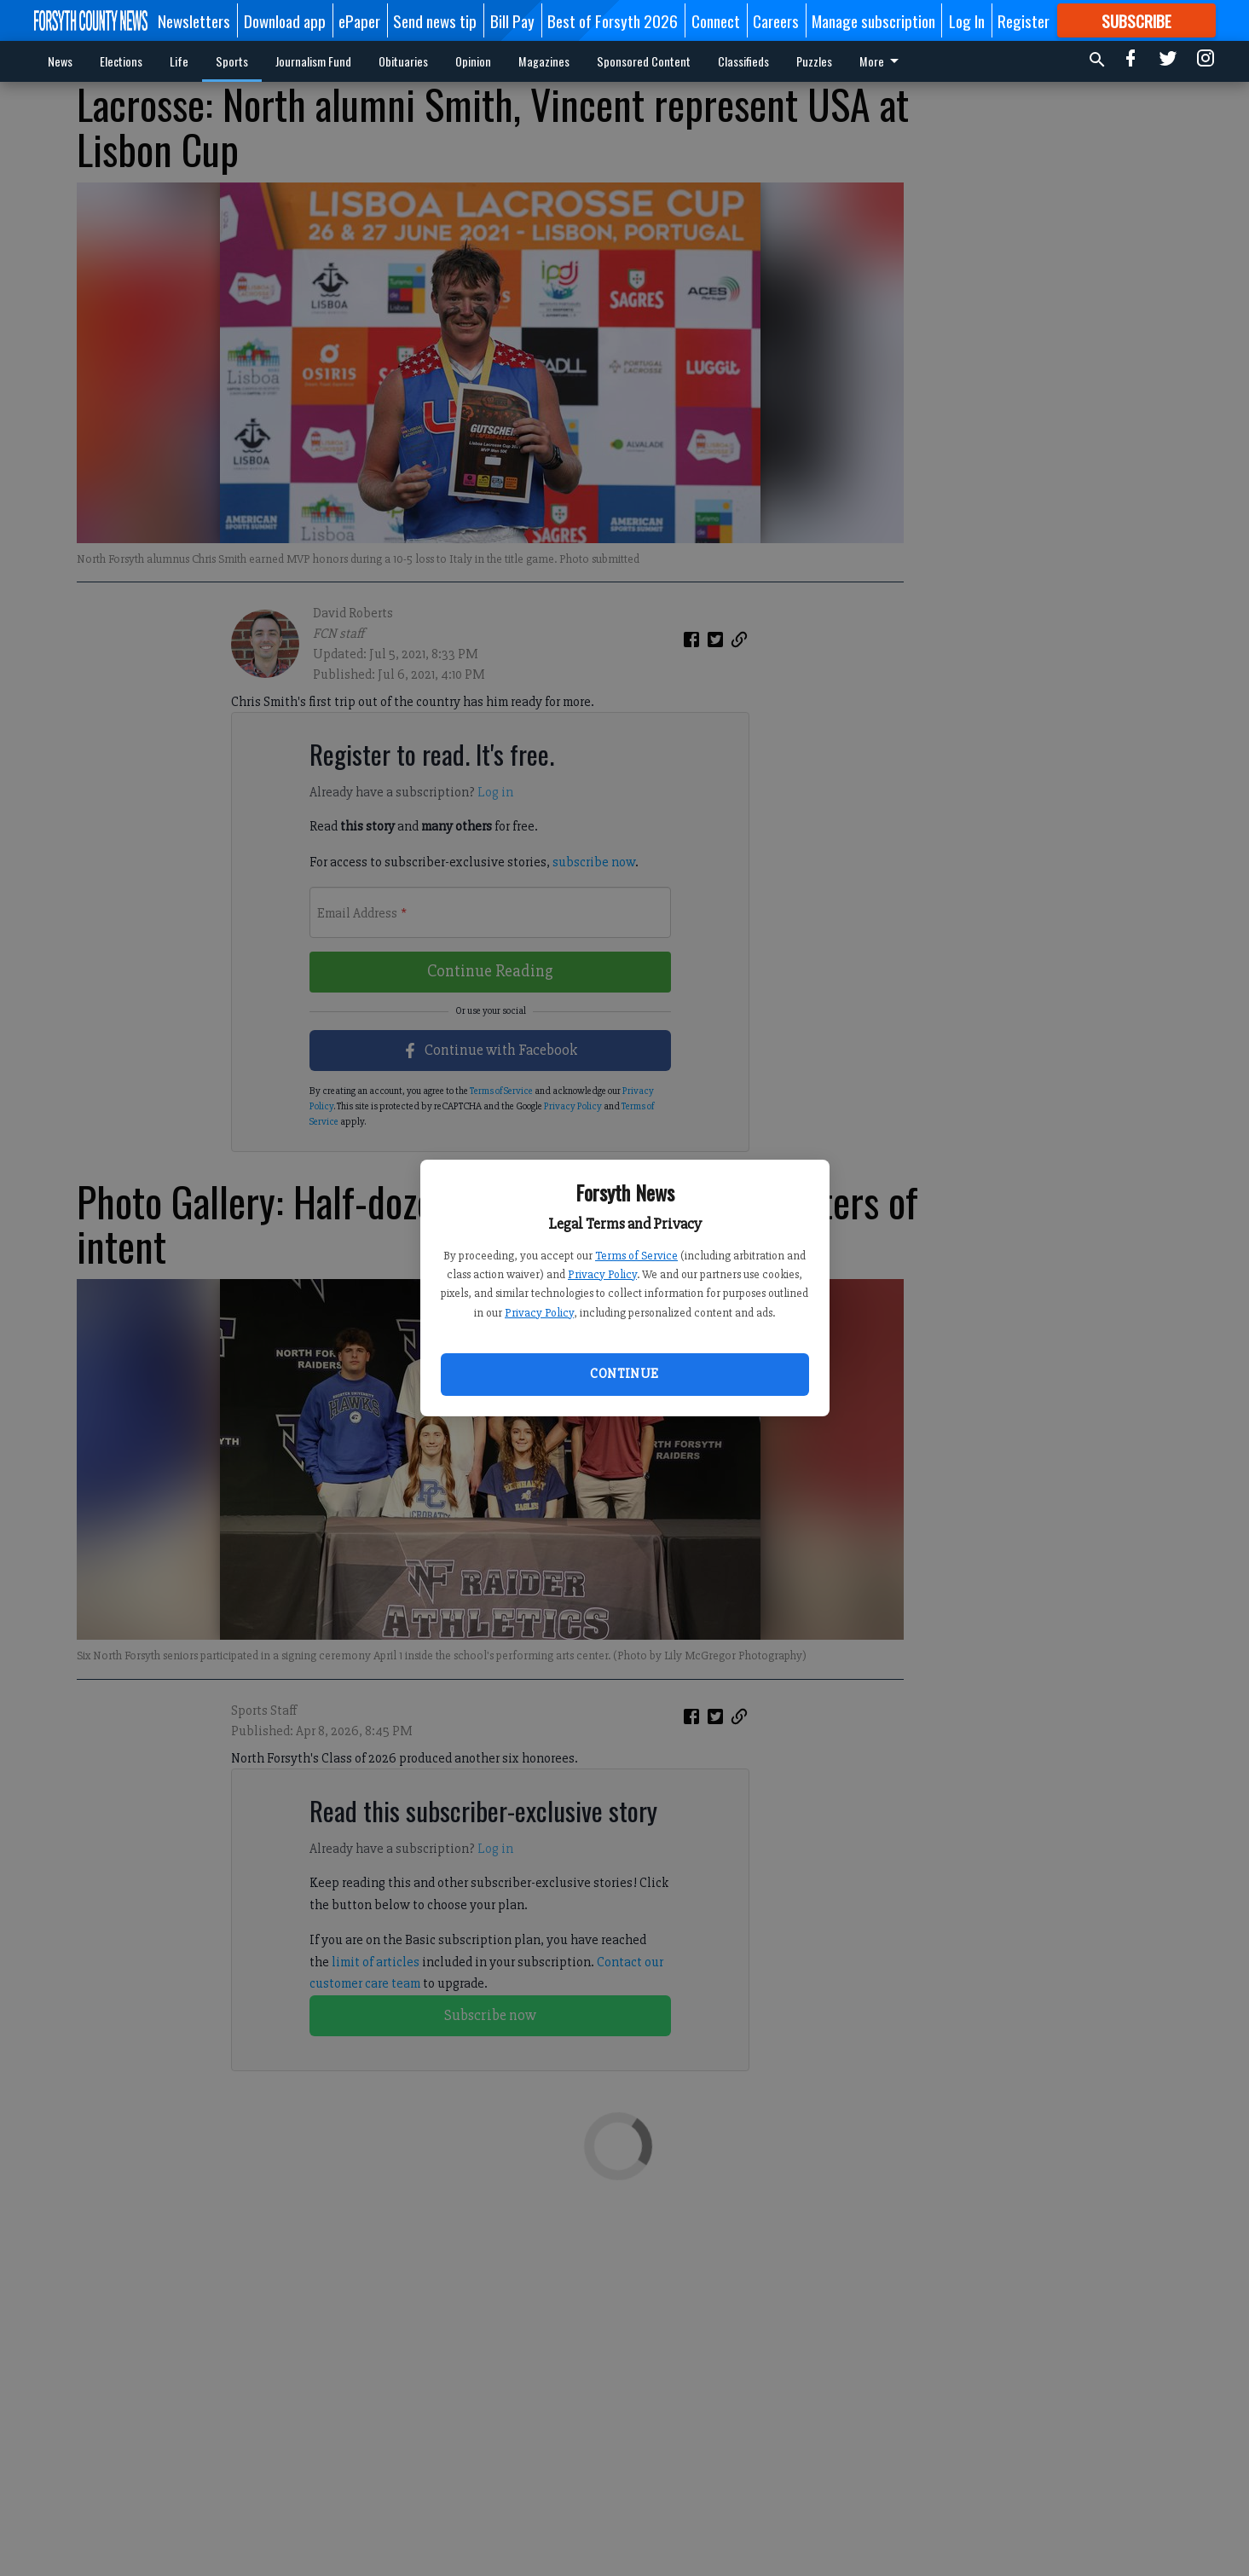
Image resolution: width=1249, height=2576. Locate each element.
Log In (967, 20)
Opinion (473, 61)
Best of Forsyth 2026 (612, 20)
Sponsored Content (644, 61)
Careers (776, 20)
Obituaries (403, 61)
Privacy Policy (602, 1274)
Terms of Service (636, 1255)
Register (1023, 20)
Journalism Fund (313, 61)
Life (179, 61)
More (882, 61)
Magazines (544, 61)
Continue (624, 1373)
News (60, 61)
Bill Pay (512, 20)
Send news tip (435, 20)
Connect (715, 20)
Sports (232, 61)
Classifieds (743, 61)
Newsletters (194, 20)
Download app (285, 20)
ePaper (359, 20)
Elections (121, 61)
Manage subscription (873, 20)
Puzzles (814, 61)
